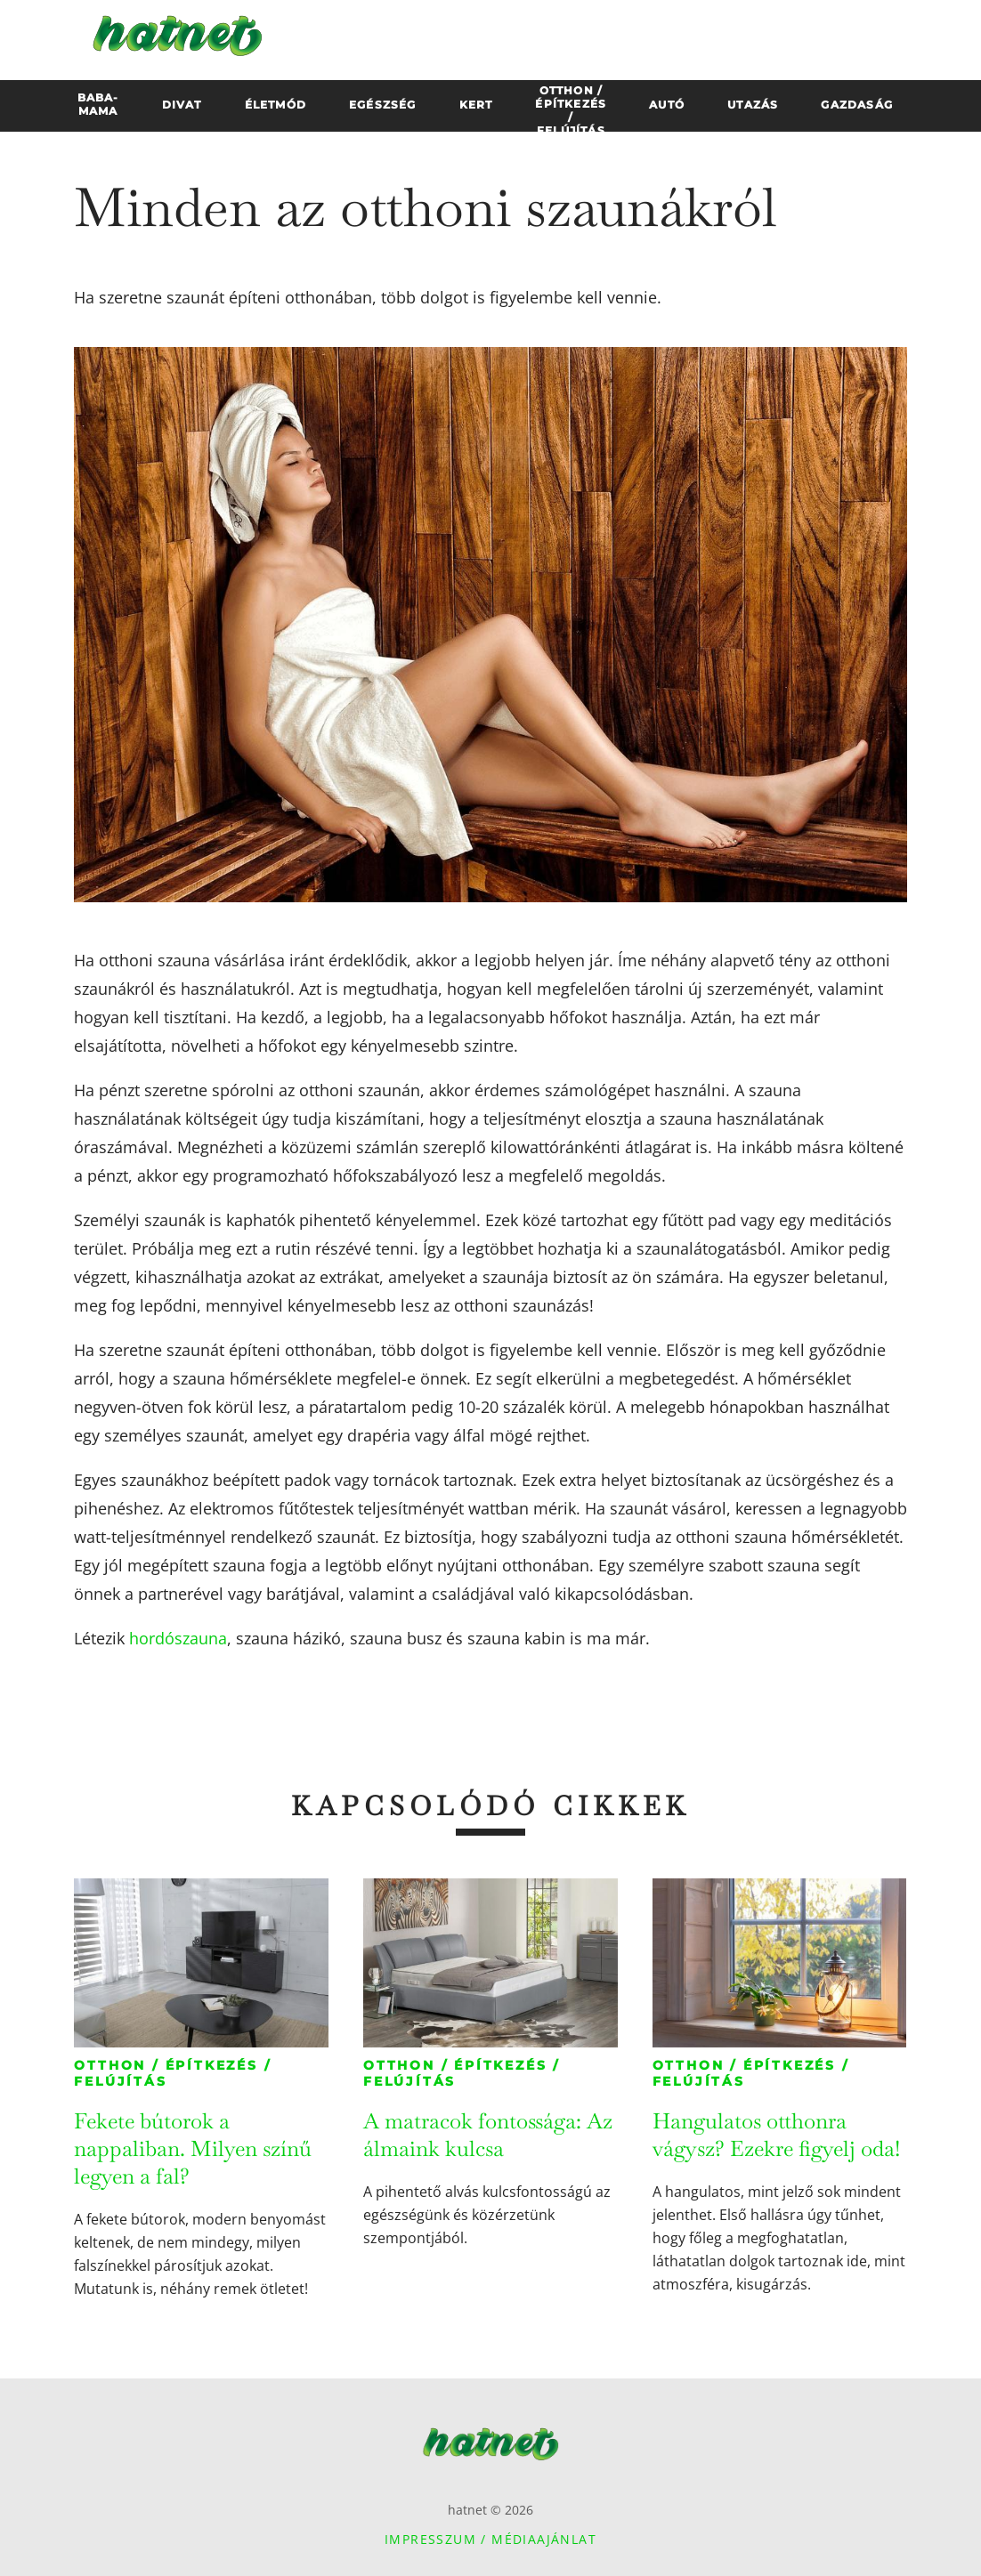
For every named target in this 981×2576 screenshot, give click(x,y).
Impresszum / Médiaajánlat (490, 2539)
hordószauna (178, 1638)
